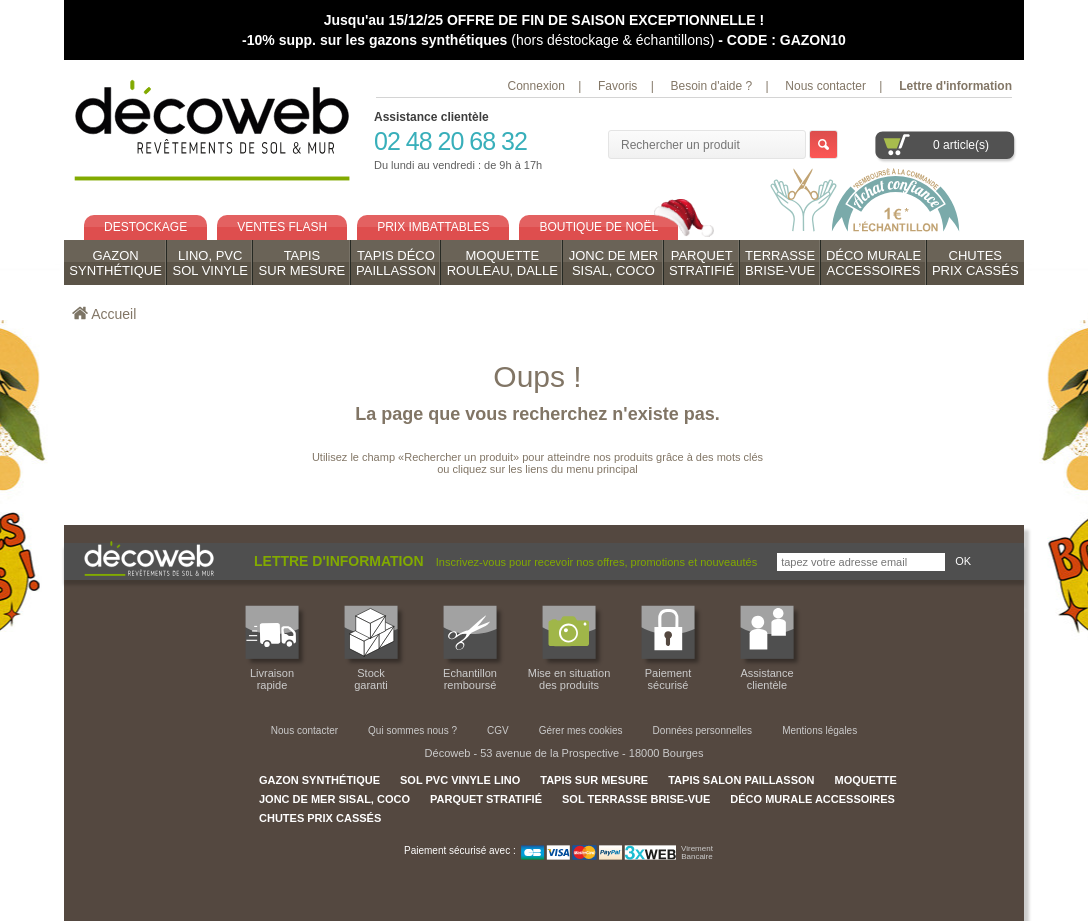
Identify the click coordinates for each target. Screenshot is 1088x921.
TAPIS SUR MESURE (594, 780)
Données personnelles (703, 730)
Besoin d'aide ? (711, 86)
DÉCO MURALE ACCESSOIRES (812, 799)
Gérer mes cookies (581, 730)
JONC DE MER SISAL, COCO (334, 799)
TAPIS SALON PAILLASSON (741, 780)
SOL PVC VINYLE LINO (460, 780)
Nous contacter (825, 86)
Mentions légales (819, 730)
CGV (498, 730)
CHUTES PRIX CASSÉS (320, 818)
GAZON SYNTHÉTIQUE (319, 780)
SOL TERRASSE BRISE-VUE (636, 799)
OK (963, 561)
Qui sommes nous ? (412, 730)
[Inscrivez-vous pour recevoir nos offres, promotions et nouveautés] (861, 562)
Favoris (617, 86)
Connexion (536, 86)
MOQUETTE (865, 780)
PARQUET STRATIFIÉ (486, 799)
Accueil (113, 314)
